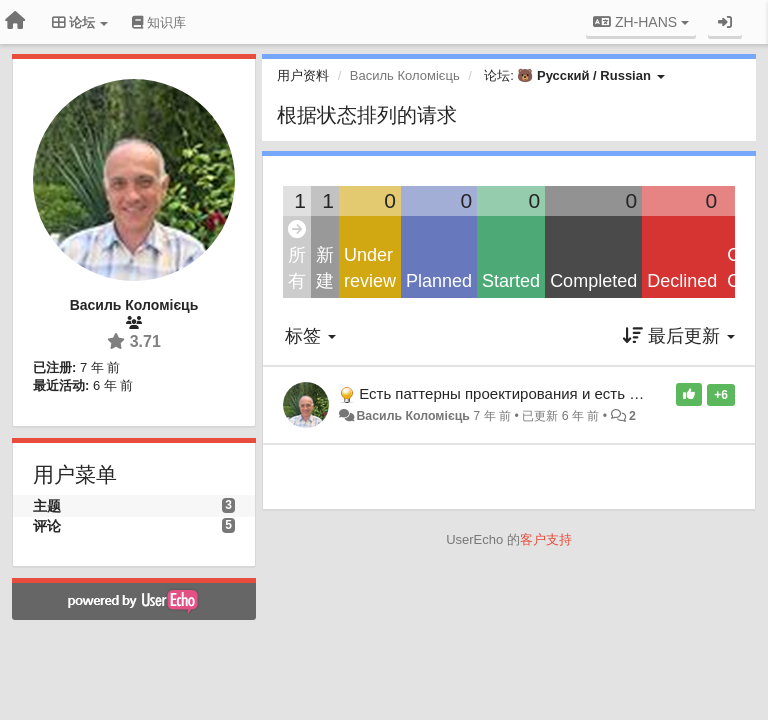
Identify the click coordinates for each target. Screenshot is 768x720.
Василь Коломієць (412, 416)
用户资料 (303, 75)
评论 (47, 526)
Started (511, 281)
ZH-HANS (641, 22)
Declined (682, 281)
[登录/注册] (725, 22)
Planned (439, 281)
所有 (297, 256)
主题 (47, 506)
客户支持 (546, 539)
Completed (593, 281)
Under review (370, 268)
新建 (325, 268)
